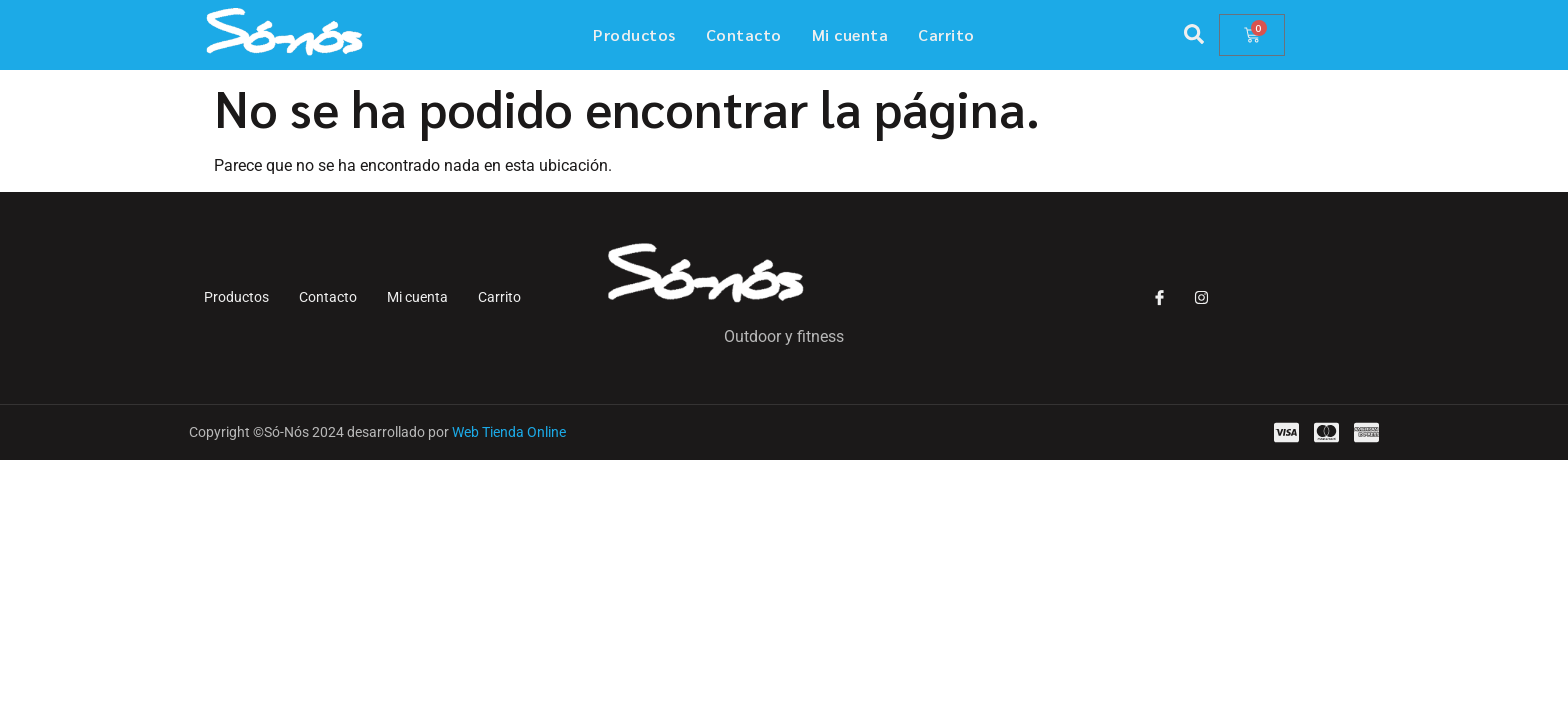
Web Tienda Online (509, 432)
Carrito (946, 34)
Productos (634, 34)
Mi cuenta (850, 34)
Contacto (744, 34)
